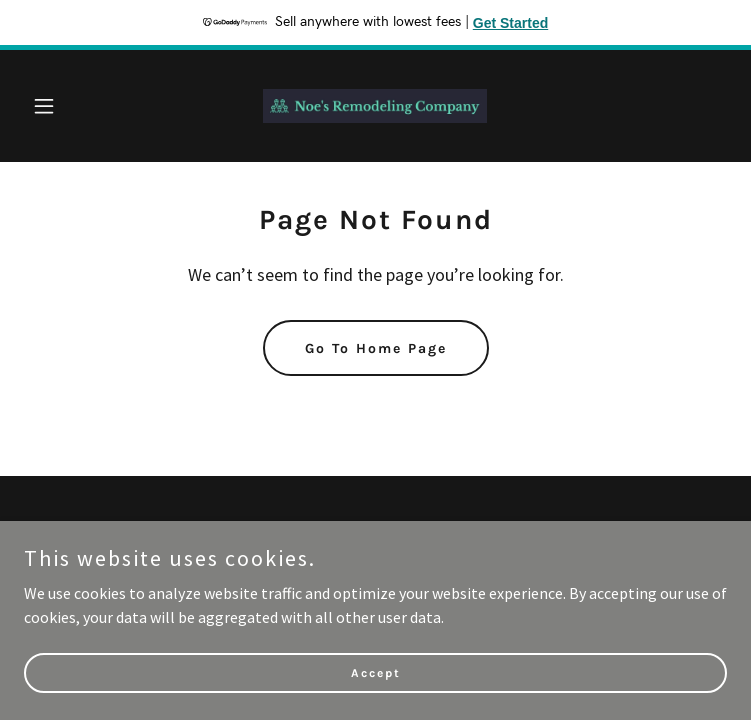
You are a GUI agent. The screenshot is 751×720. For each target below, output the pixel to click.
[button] (76, 106)
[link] (375, 106)
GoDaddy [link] (413, 571)
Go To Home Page (376, 348)
